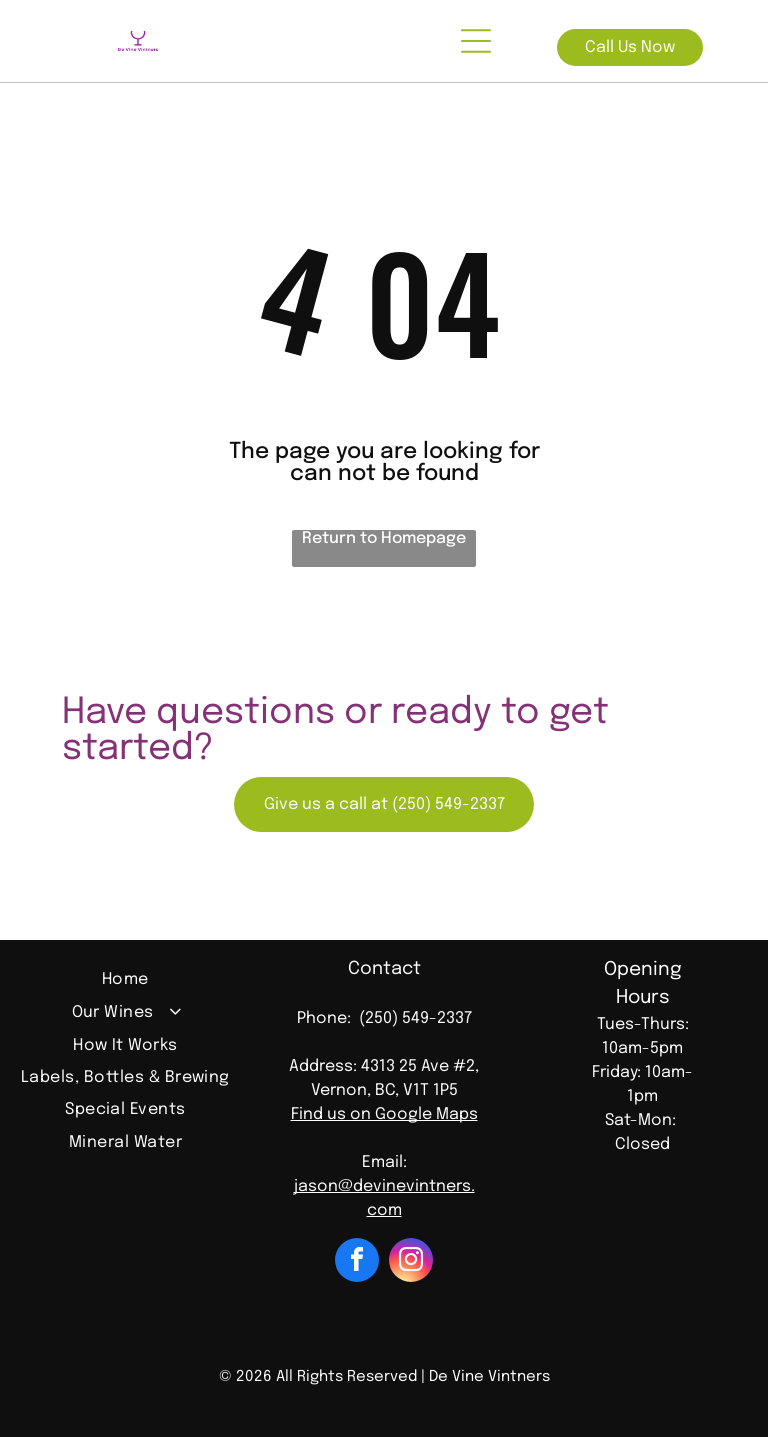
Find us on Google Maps (384, 1114)
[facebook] (357, 1262)
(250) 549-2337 (415, 1018)
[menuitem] (125, 982)
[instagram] (411, 1262)
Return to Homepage (384, 538)
